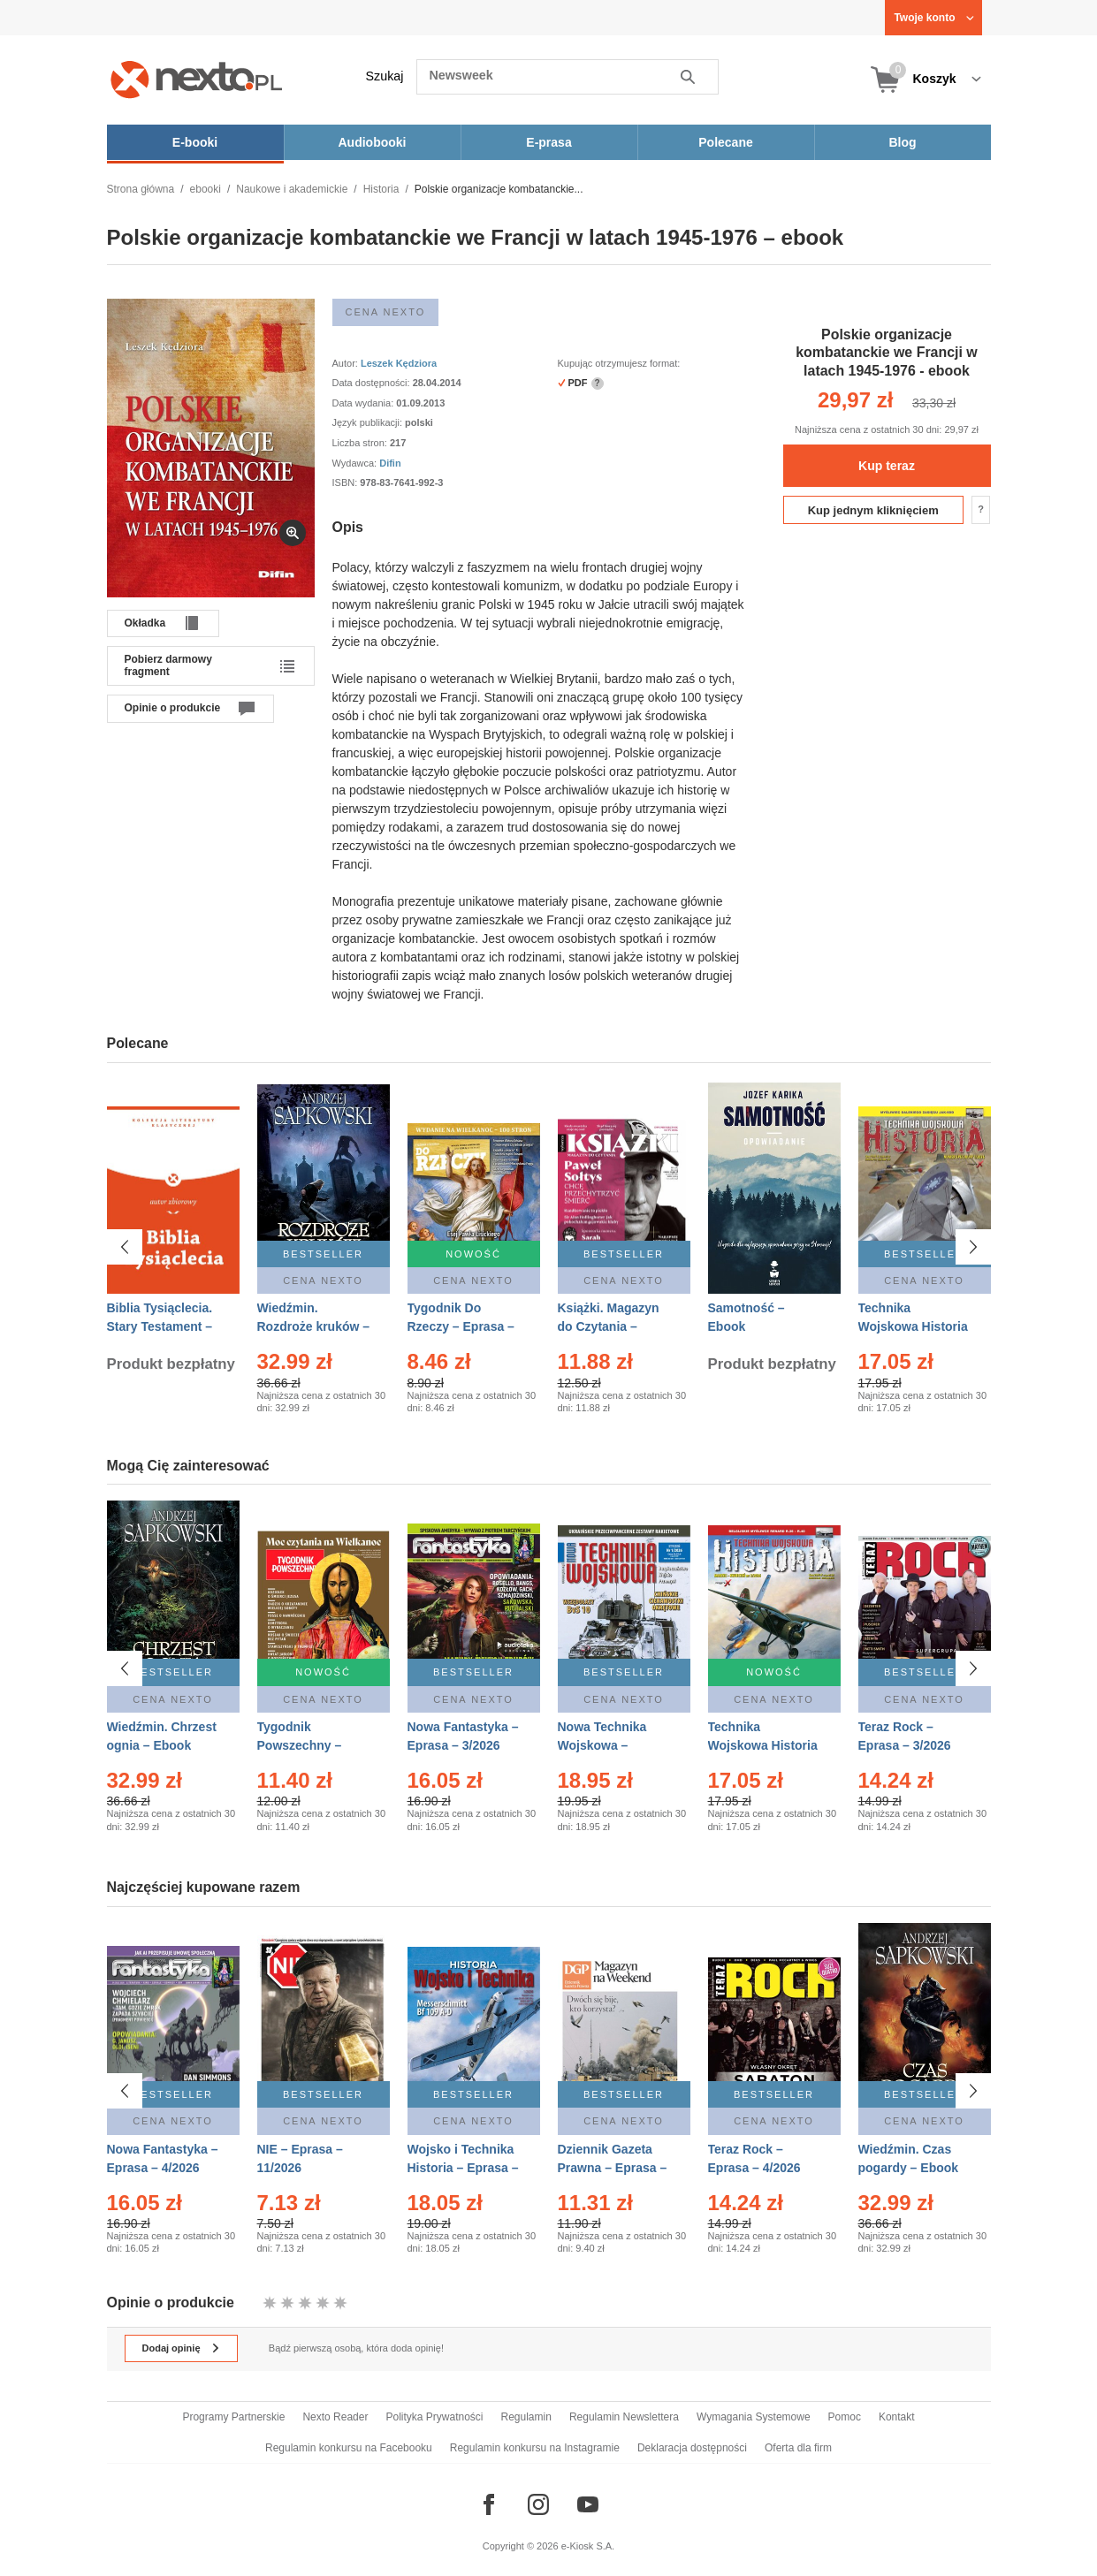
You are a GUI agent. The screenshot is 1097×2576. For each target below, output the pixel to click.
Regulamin (526, 2417)
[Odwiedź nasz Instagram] (538, 2504)
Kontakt (897, 2417)
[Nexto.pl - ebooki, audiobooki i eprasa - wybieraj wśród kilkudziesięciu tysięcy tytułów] (196, 79)
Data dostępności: (372, 382)
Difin (389, 463)
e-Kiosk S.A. (588, 2546)
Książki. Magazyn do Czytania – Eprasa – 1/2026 (608, 1326)
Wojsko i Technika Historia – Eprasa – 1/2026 (463, 2167)
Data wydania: (364, 403)
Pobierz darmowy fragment (168, 665)
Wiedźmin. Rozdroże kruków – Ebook (313, 1326)
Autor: (346, 363)
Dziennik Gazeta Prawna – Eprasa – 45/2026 (612, 2167)
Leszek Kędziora (399, 363)
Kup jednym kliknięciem (873, 510)
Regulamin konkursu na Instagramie (535, 2448)
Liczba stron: (361, 442)
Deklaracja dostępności (692, 2448)
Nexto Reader (335, 2417)
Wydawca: (356, 463)
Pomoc (844, 2417)
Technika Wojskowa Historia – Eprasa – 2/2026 (763, 1745)
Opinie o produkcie (173, 708)
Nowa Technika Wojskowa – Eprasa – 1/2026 (604, 1745)
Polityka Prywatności (434, 2417)
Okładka (145, 623)
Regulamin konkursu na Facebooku (348, 2448)
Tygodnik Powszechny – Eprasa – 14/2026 (307, 1745)
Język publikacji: (369, 422)
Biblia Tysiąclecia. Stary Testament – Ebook (160, 1326)
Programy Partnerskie (233, 2417)
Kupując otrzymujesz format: (619, 363)
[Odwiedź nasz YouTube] (588, 2504)
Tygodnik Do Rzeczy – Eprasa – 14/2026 (461, 1326)
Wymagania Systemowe (754, 2417)
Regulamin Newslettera (624, 2417)
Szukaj (385, 76)
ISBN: (346, 482)
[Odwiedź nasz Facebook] (489, 2504)
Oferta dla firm (798, 2448)
